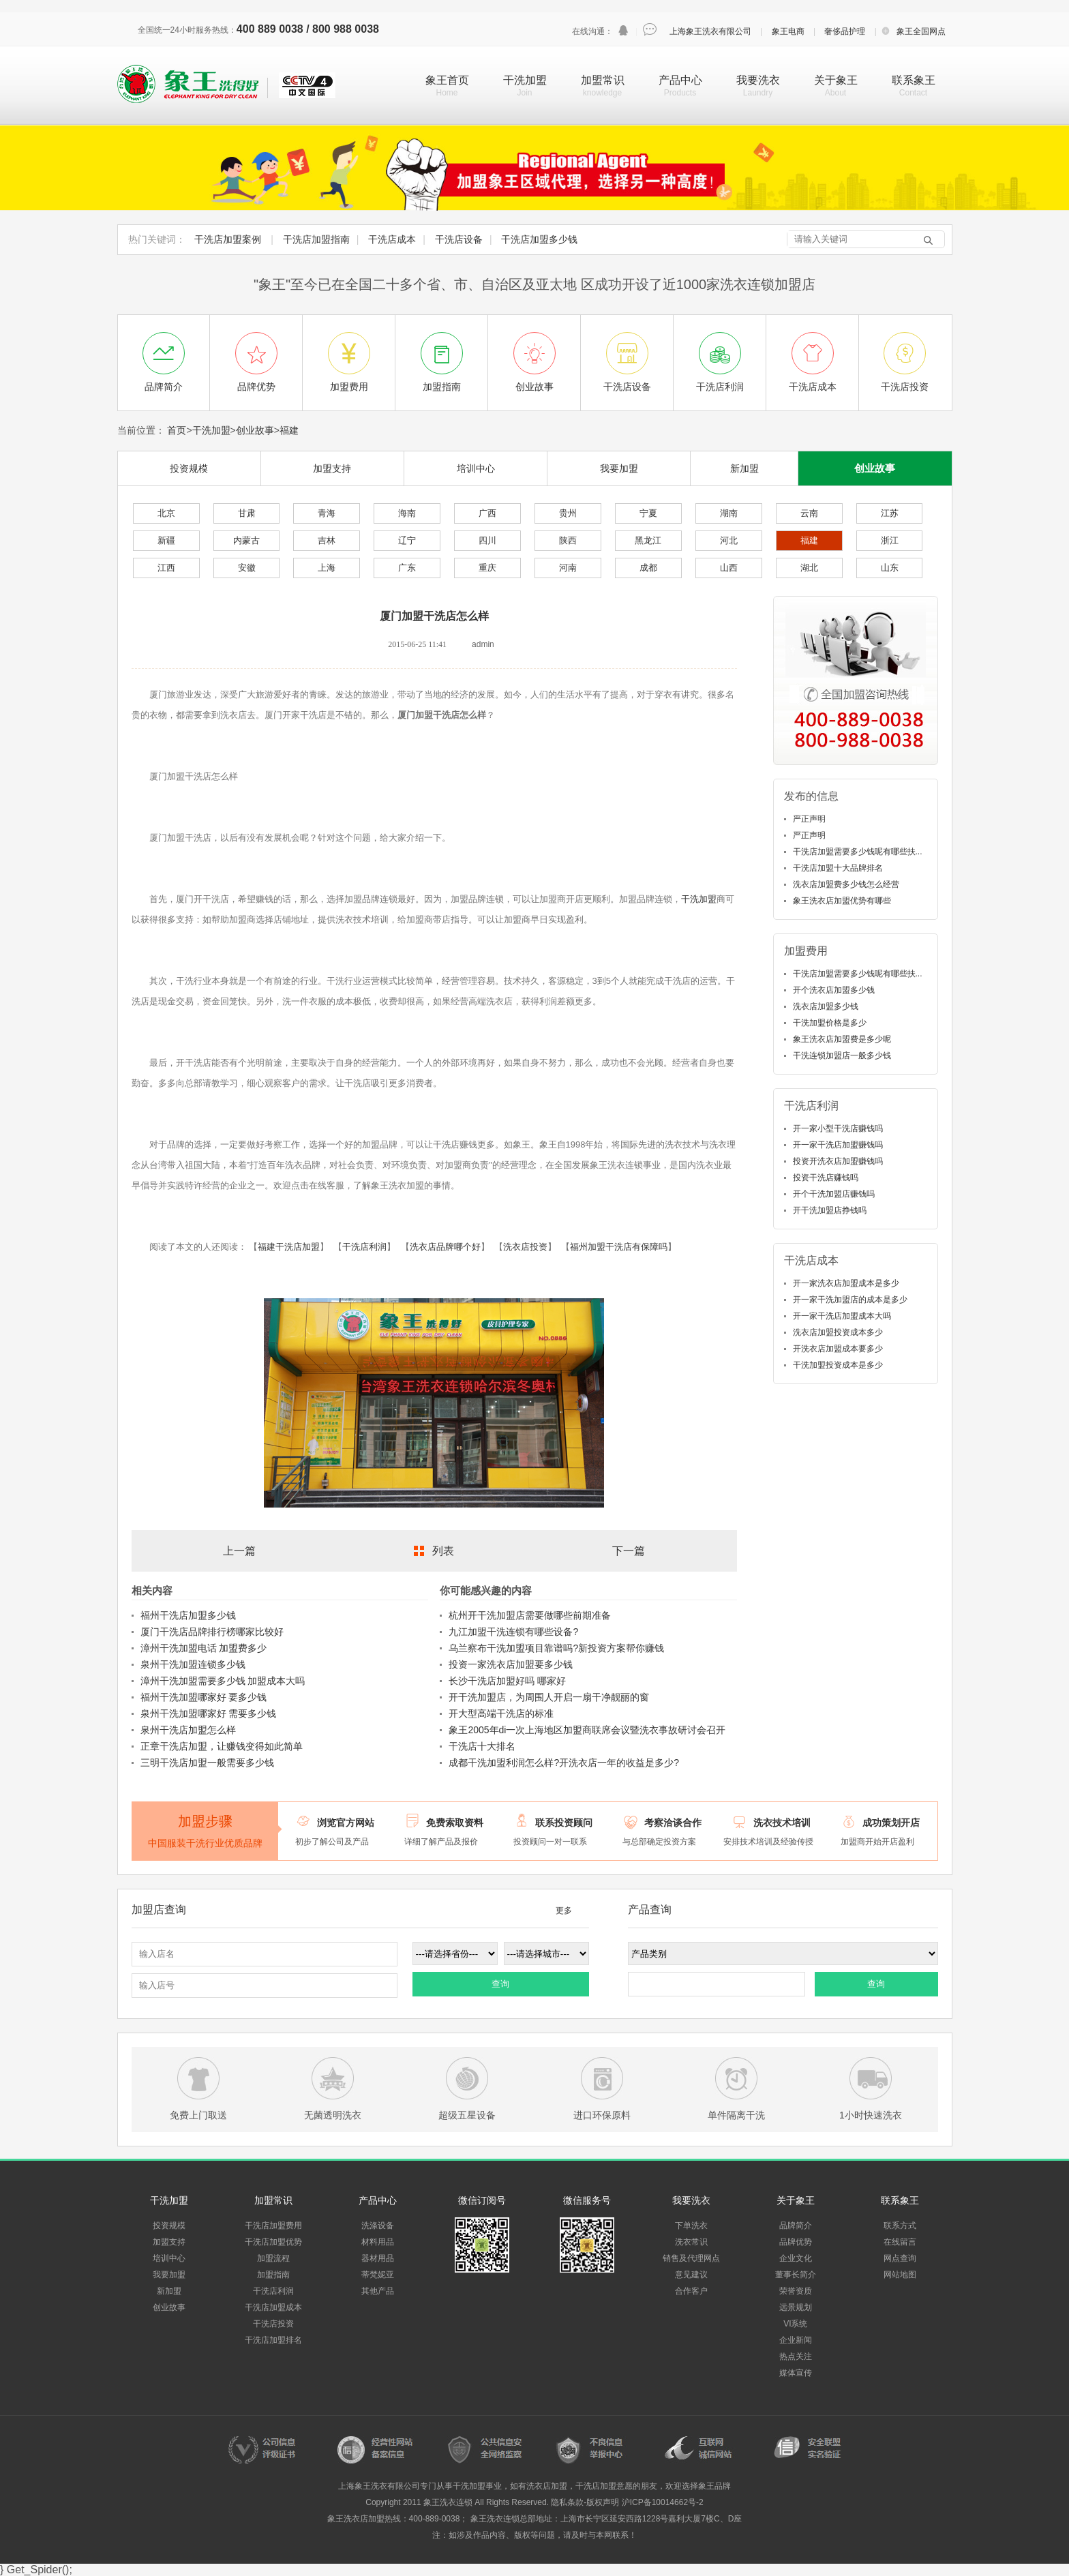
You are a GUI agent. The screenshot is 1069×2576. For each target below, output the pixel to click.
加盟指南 (273, 2274)
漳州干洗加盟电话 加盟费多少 (203, 1648)
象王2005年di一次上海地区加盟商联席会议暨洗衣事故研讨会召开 (587, 1729)
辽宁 (407, 540)
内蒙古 (246, 540)
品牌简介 (795, 2225)
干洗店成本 (392, 239)
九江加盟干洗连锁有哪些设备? (513, 1631)
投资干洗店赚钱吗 (825, 1177)
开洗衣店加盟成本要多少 (838, 1348)
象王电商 (788, 31)
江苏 (890, 513)
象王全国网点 (921, 31)
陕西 (568, 540)
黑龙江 (648, 540)
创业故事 (255, 430)
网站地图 (900, 2274)
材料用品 (377, 2242)
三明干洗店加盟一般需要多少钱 (207, 1762)
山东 (890, 568)
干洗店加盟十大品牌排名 (838, 868)
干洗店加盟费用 (273, 2225)
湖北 (809, 568)
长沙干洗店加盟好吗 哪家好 (507, 1680)
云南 (809, 513)
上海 (326, 568)
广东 (407, 568)
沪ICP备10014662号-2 (663, 2502)
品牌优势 (795, 2242)
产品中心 (680, 80)
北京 (166, 513)
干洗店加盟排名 (273, 2340)
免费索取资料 (454, 1822)
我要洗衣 (758, 80)
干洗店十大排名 (482, 1746)
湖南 (729, 513)
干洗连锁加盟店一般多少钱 (842, 1055)
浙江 (890, 540)
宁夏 (648, 513)
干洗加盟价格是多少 (830, 1023)
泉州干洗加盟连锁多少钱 (192, 1664)
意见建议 (691, 2274)
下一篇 (628, 1551)
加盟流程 (273, 2258)
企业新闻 (795, 2340)
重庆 (487, 568)
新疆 (166, 540)
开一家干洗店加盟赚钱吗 (838, 1145)
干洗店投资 (273, 2323)
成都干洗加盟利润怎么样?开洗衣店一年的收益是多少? (564, 1762)
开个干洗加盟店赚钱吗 (834, 1194)
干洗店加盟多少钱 (539, 239)
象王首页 (447, 80)
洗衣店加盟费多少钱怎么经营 (846, 884)
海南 (407, 513)
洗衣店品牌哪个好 (445, 1247)
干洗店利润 (364, 1247)
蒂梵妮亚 (377, 2274)
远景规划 (795, 2307)
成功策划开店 (891, 1822)
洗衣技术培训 (782, 1822)
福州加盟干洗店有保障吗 (618, 1247)
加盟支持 (332, 468)
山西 (729, 568)
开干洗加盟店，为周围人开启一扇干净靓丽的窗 (549, 1697)
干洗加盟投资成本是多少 (838, 1365)
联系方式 (900, 2225)
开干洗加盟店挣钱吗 (830, 1210)
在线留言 (900, 2242)
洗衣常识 (691, 2242)
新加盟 (744, 468)
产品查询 (650, 1909)
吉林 (326, 540)
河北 (729, 540)
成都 (648, 568)
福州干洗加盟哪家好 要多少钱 (203, 1697)
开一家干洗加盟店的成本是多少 (850, 1299)
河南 (568, 568)
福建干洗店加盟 (289, 1247)
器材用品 (377, 2258)
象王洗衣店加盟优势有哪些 (842, 900)
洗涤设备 (377, 2225)
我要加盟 (619, 468)
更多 (564, 1910)
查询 (500, 1984)
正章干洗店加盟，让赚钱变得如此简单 (221, 1746)
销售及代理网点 (691, 2258)
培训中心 (476, 468)
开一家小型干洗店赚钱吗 (838, 1128)
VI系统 (795, 2323)
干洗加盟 (525, 80)
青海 (326, 513)
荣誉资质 (795, 2291)
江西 (166, 568)
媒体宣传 (795, 2373)
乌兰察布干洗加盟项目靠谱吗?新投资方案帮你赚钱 (556, 1648)
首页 (176, 430)
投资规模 (189, 468)
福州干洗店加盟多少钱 (188, 1615)
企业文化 (795, 2258)
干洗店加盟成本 (273, 2307)
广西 (487, 513)
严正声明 (809, 819)
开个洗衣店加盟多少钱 (834, 990)
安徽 (247, 568)
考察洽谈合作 (673, 1822)
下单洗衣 (691, 2225)
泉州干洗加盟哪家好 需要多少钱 (208, 1713)
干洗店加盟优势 (273, 2242)
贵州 (568, 513)
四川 (487, 540)
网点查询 (900, 2258)
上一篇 (239, 1551)
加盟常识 (602, 80)
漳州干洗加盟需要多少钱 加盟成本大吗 (222, 1680)
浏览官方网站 (345, 1822)
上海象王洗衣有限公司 (710, 31)
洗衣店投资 (525, 1247)
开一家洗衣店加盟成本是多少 (846, 1283)
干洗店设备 (459, 239)
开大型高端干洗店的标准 (501, 1713)
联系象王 (913, 80)
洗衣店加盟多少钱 (825, 1006)
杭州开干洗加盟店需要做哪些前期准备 (530, 1615)
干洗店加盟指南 (316, 239)
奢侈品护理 (844, 31)
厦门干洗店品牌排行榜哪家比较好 (212, 1631)
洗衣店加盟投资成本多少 (838, 1332)
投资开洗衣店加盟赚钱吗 (838, 1161)
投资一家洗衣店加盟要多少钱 (511, 1664)
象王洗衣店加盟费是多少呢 (842, 1039)
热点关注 (795, 2356)
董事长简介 (795, 2274)
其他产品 (377, 2291)
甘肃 (247, 513)
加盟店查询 (159, 1909)
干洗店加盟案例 (227, 239)
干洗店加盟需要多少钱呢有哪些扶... (857, 851)
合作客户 (691, 2291)
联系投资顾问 (563, 1822)
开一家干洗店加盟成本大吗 (842, 1316)
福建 (289, 430)
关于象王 (836, 80)
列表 (443, 1551)
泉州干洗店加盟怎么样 (188, 1729)
